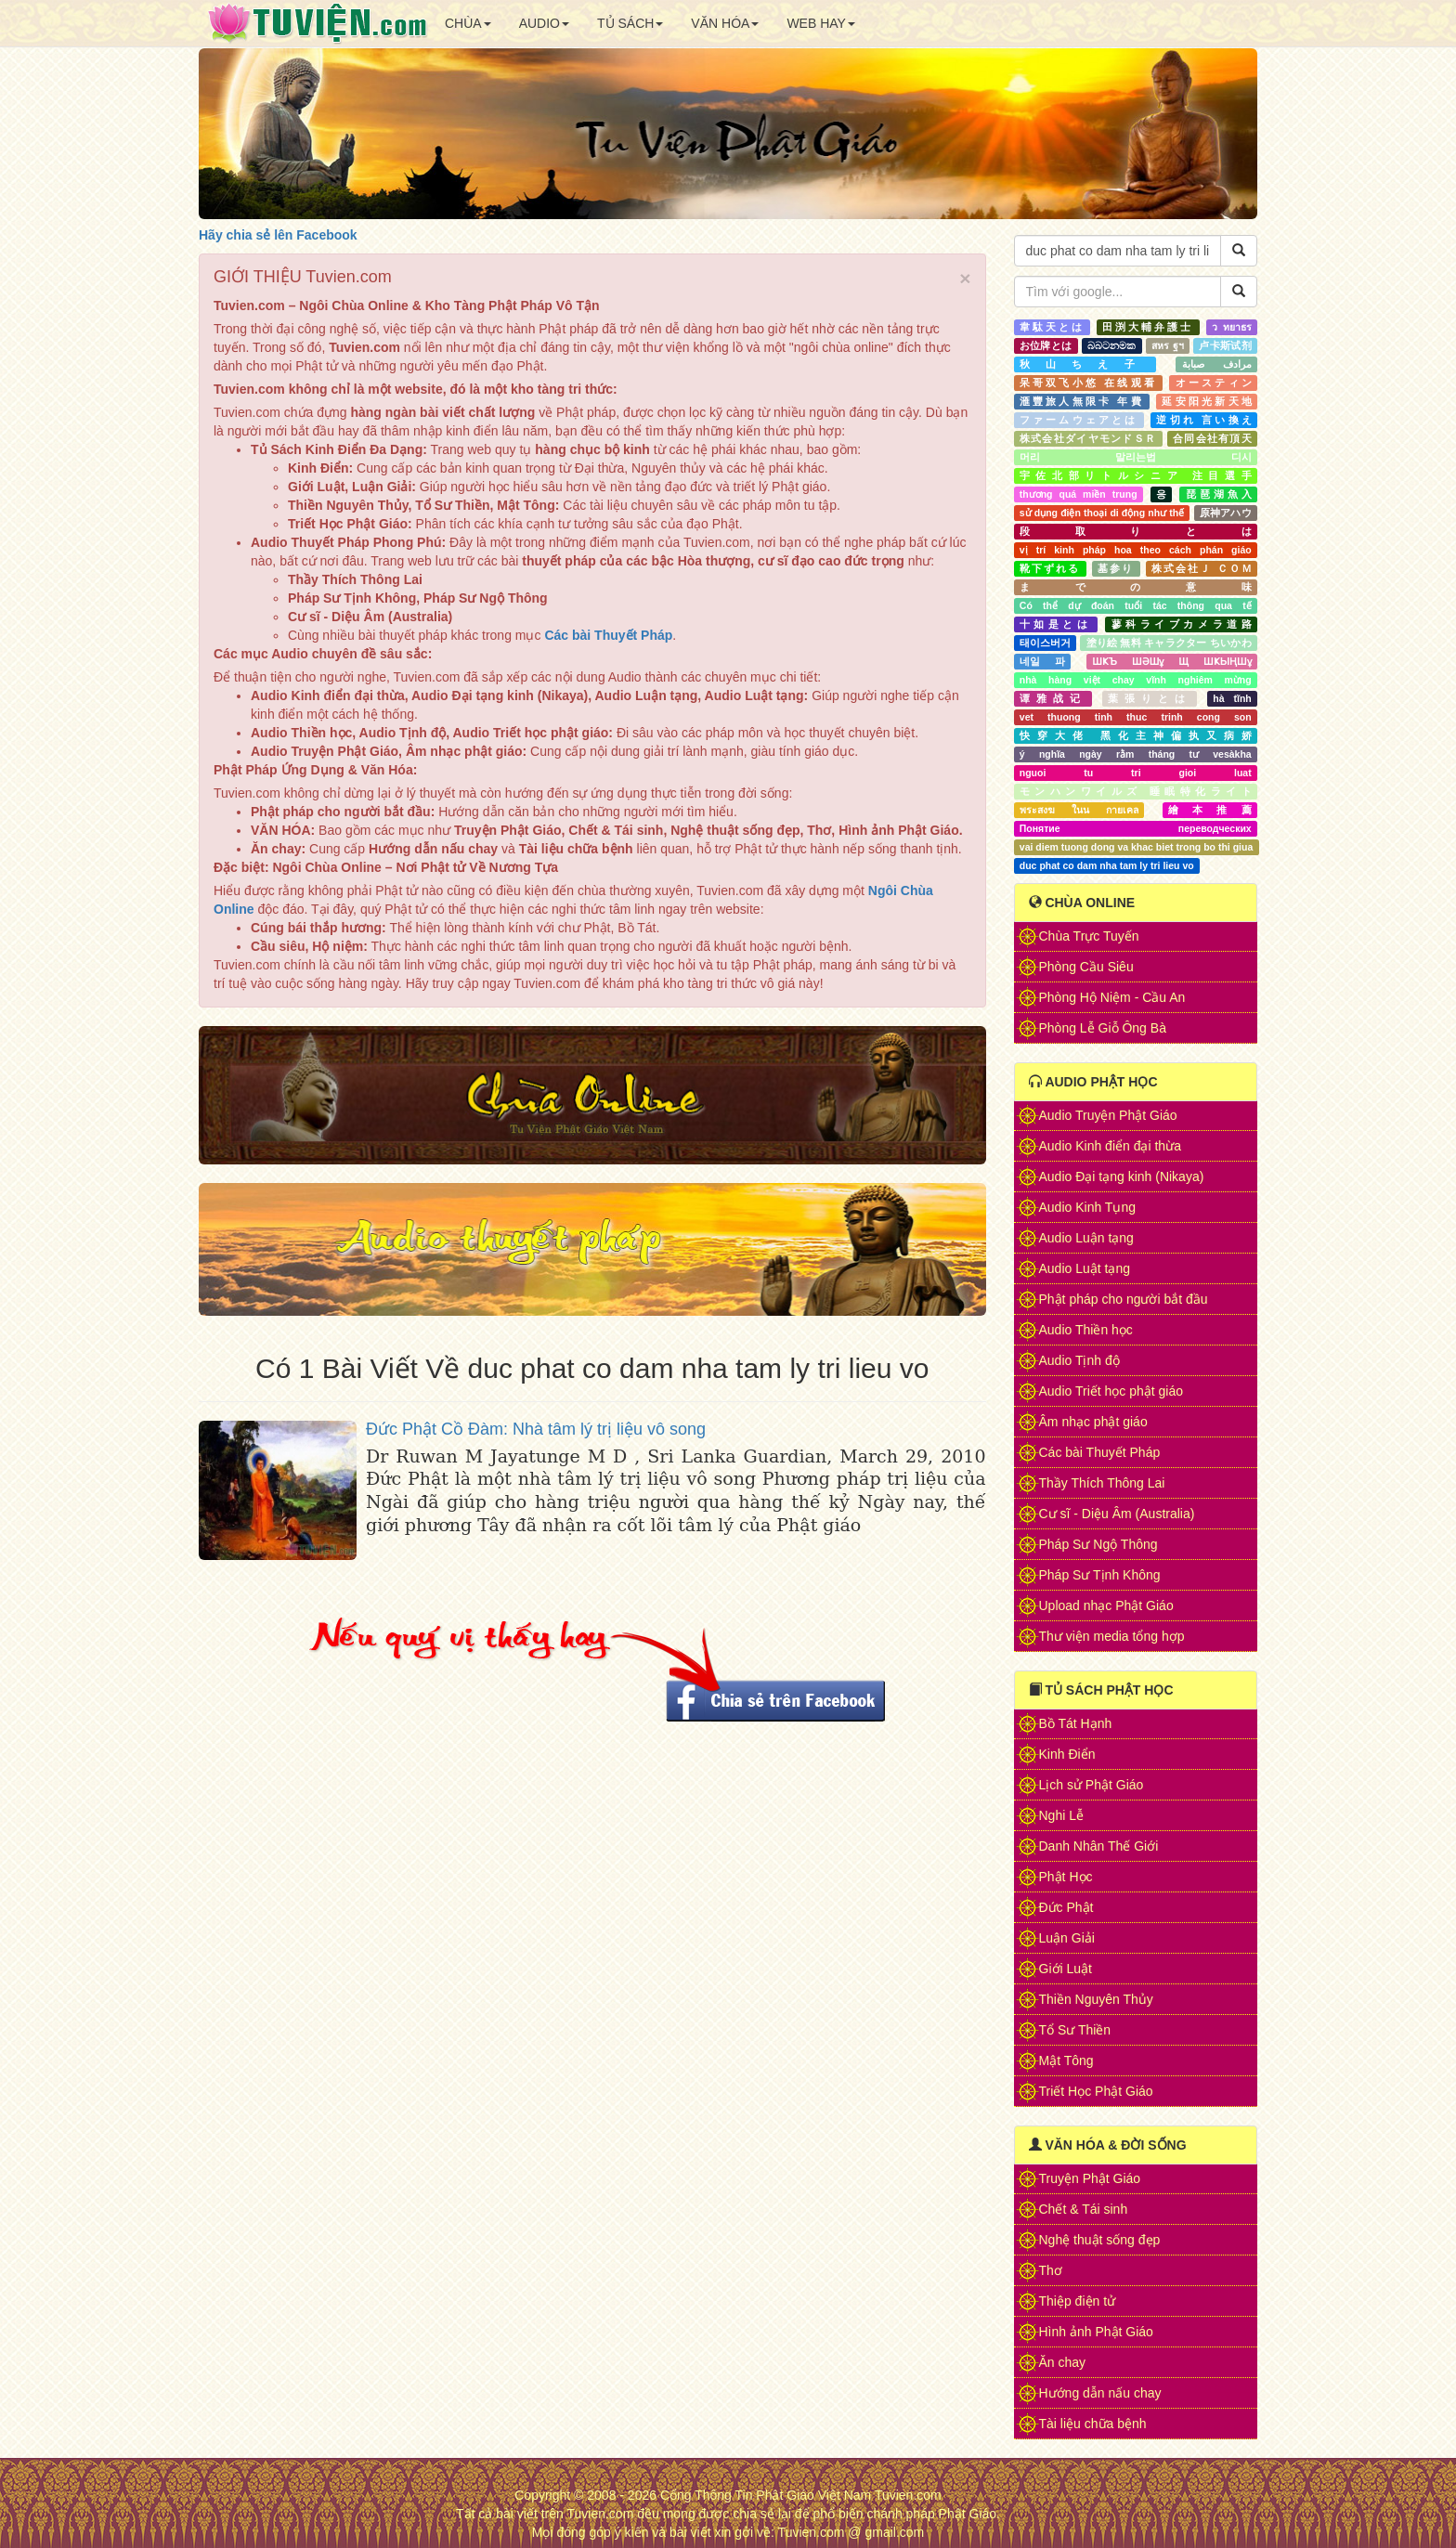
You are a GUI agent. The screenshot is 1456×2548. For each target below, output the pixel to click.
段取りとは (1136, 531)
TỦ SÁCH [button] (630, 23)
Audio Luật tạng (1085, 1268)
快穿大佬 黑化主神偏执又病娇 (1136, 735)
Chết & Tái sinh (1083, 2209)
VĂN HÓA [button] (725, 23)
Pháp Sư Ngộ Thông (1098, 1544)
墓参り (1116, 568)
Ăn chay (1062, 2362)
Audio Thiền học (1086, 1329)
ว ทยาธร (1232, 326)
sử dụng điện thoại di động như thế (1102, 512)
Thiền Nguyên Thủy (1096, 1999)
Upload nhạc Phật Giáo (1106, 1605)
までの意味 (1136, 586)
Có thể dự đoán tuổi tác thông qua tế (1136, 605)
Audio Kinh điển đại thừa (1110, 1145)
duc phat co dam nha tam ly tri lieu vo (1107, 865)
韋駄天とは (1052, 326)
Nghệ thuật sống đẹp (1100, 2239)
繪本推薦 (1210, 809)
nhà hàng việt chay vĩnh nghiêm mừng (1136, 679)
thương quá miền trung (1079, 494)
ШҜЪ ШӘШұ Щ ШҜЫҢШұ (1172, 661)
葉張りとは (1149, 698)
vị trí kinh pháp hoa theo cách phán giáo (1136, 549)
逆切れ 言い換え (1203, 419)
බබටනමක (1111, 345)
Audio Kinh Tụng (1087, 1207)
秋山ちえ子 (1085, 364)
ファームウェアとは (1079, 419)
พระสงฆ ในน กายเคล (1079, 809)
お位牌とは (1046, 345)
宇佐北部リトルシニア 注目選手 (1136, 475)
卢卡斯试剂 (1225, 345)
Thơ (1050, 2270)
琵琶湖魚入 (1219, 494)
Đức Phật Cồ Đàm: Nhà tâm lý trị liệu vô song (536, 1429)
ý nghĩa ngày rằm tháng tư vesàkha (1136, 754)
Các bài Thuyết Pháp (1100, 1452)
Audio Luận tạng (1086, 1237)
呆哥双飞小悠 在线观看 (1088, 382)
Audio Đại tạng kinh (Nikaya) (1121, 1176)
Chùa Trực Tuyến (1089, 936)
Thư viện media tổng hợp (1112, 1636)
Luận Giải (1067, 1937)
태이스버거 (1045, 642)
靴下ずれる (1050, 568)
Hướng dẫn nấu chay (1100, 2393)
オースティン (1214, 382)
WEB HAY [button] (820, 23)
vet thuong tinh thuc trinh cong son (1136, 716)
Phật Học (1066, 1876)
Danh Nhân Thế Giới (1099, 1846)
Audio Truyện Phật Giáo (1108, 1115)
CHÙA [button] (468, 23)
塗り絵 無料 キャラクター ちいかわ (1169, 642)
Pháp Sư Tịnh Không (1100, 1574)
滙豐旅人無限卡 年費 (1082, 401)
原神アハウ (1226, 512)
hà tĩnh (1232, 698)
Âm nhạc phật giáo (1093, 1421)
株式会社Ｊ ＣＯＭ (1201, 568)
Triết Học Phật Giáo (1096, 2091)
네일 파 (1042, 661)
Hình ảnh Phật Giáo (1096, 2331)
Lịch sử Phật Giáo (1091, 1784)
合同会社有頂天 (1212, 438)
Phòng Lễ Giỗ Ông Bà (1102, 1027)
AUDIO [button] (544, 23)
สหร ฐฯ (1167, 345)
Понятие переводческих (1136, 828)
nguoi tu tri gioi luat (1136, 772)
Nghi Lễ (1061, 1815)
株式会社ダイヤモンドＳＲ (1088, 438)
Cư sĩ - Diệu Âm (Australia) (1117, 1513)
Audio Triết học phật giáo (1111, 1391)
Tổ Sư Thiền (1075, 2029)
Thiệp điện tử (1077, 2301)
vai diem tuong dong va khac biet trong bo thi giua (1136, 846)
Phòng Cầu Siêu (1086, 966)
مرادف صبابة (1217, 364)
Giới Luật (1065, 1968)
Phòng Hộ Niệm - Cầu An (1112, 997)
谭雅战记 (1053, 698)
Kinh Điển (1067, 1754)
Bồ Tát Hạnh (1075, 1723)
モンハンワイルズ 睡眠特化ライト (1136, 791)
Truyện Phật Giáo (1090, 2178)
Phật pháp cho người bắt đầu (1123, 1299)
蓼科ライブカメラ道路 (1182, 624)
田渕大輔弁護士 (1147, 326)
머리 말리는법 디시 (1136, 456)
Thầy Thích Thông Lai (1102, 1483)
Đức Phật (1066, 1907)
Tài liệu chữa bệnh (1093, 2423)
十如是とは (1056, 624)
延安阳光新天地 (1206, 401)
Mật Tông (1066, 2060)
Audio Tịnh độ (1079, 1360)
